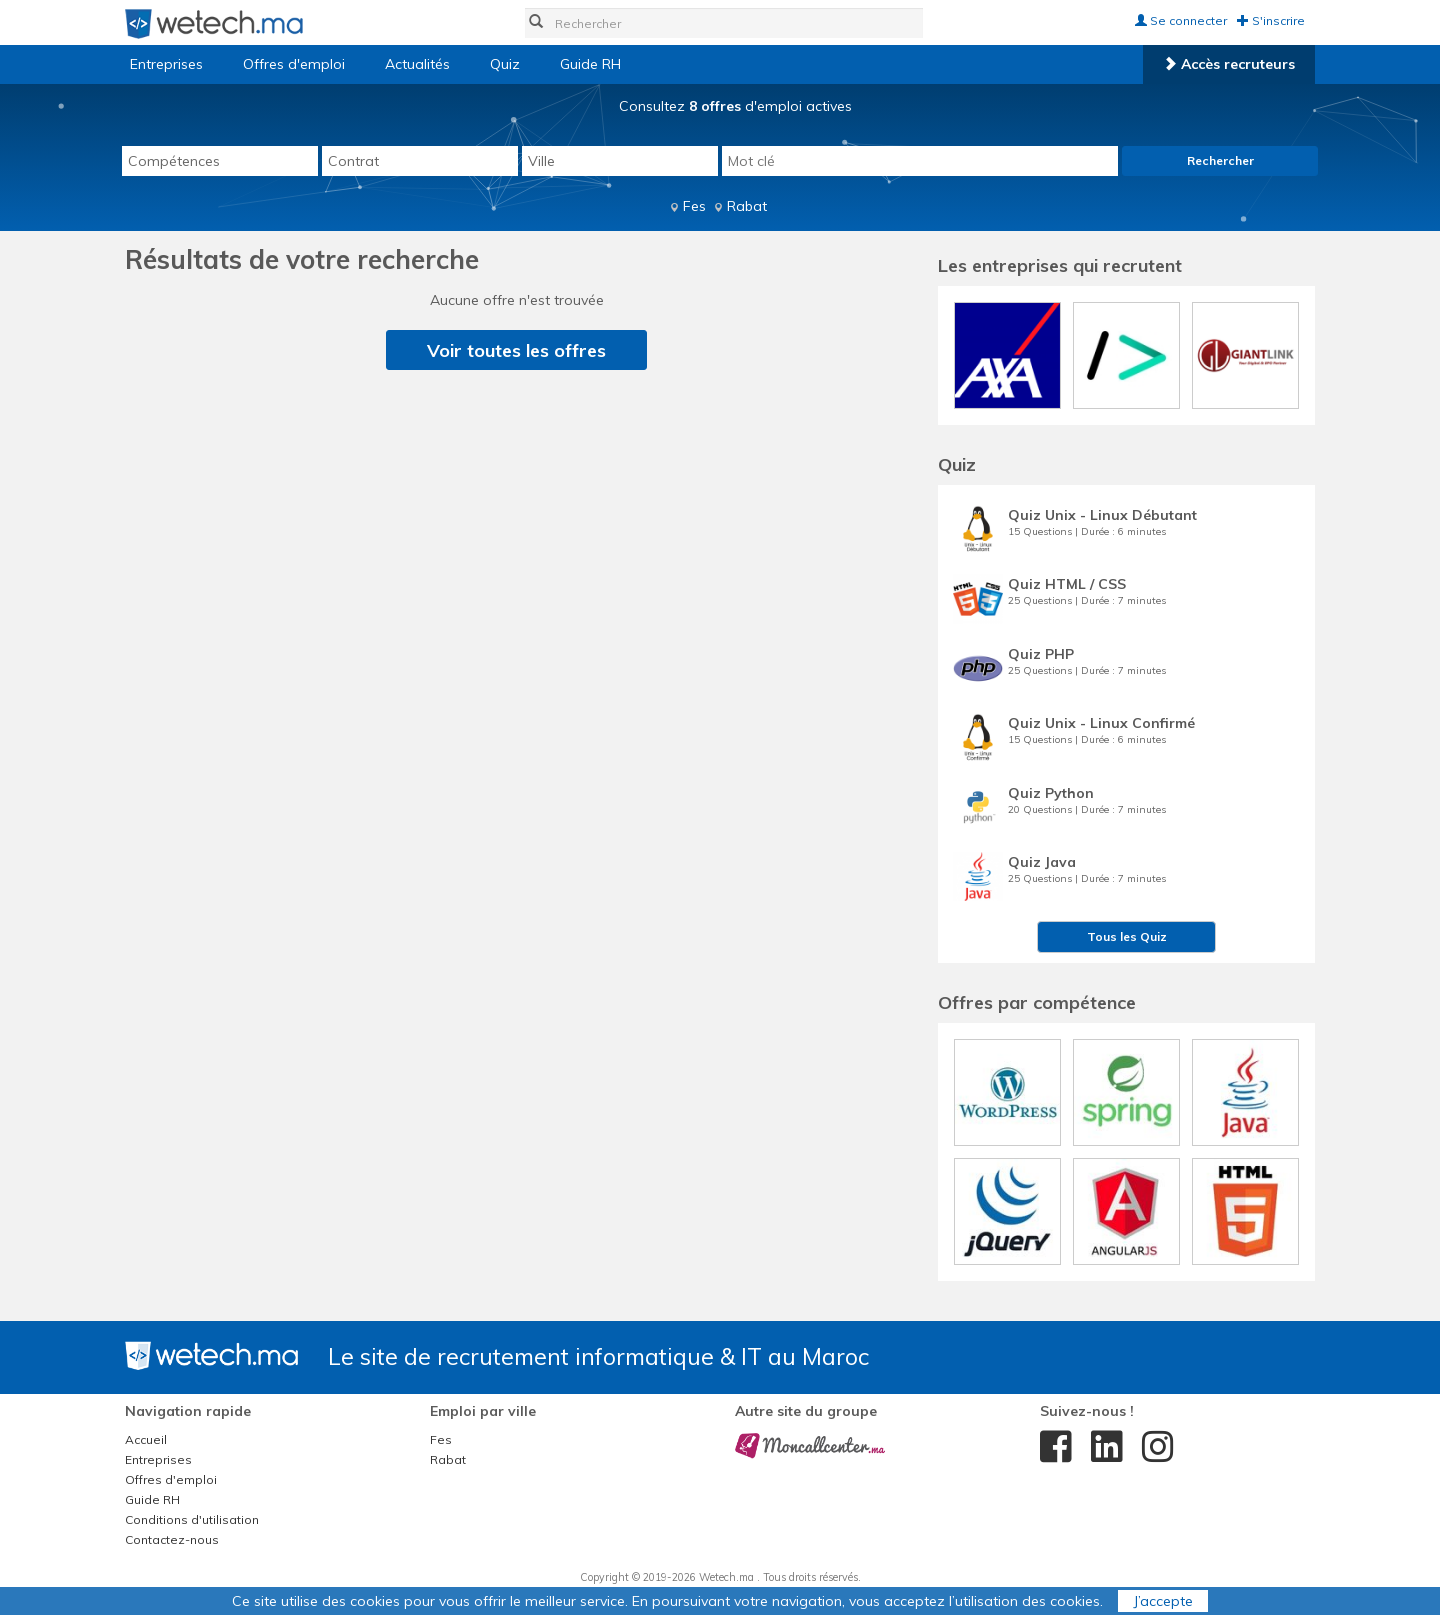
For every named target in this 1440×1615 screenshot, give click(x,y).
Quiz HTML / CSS (1067, 584)
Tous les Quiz (1127, 936)
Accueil (146, 1439)
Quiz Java (1042, 862)
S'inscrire (1271, 20)
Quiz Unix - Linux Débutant (1102, 515)
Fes (694, 206)
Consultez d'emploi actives (735, 106)
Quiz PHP (1041, 654)
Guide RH (590, 64)
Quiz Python (1051, 793)
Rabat (747, 206)
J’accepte (1163, 1601)
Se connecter (1181, 20)
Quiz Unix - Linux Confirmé (1101, 723)
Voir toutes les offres (516, 350)
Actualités (417, 64)
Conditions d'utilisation (192, 1519)
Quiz (505, 64)
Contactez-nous (172, 1539)
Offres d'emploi (294, 64)
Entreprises (166, 64)
